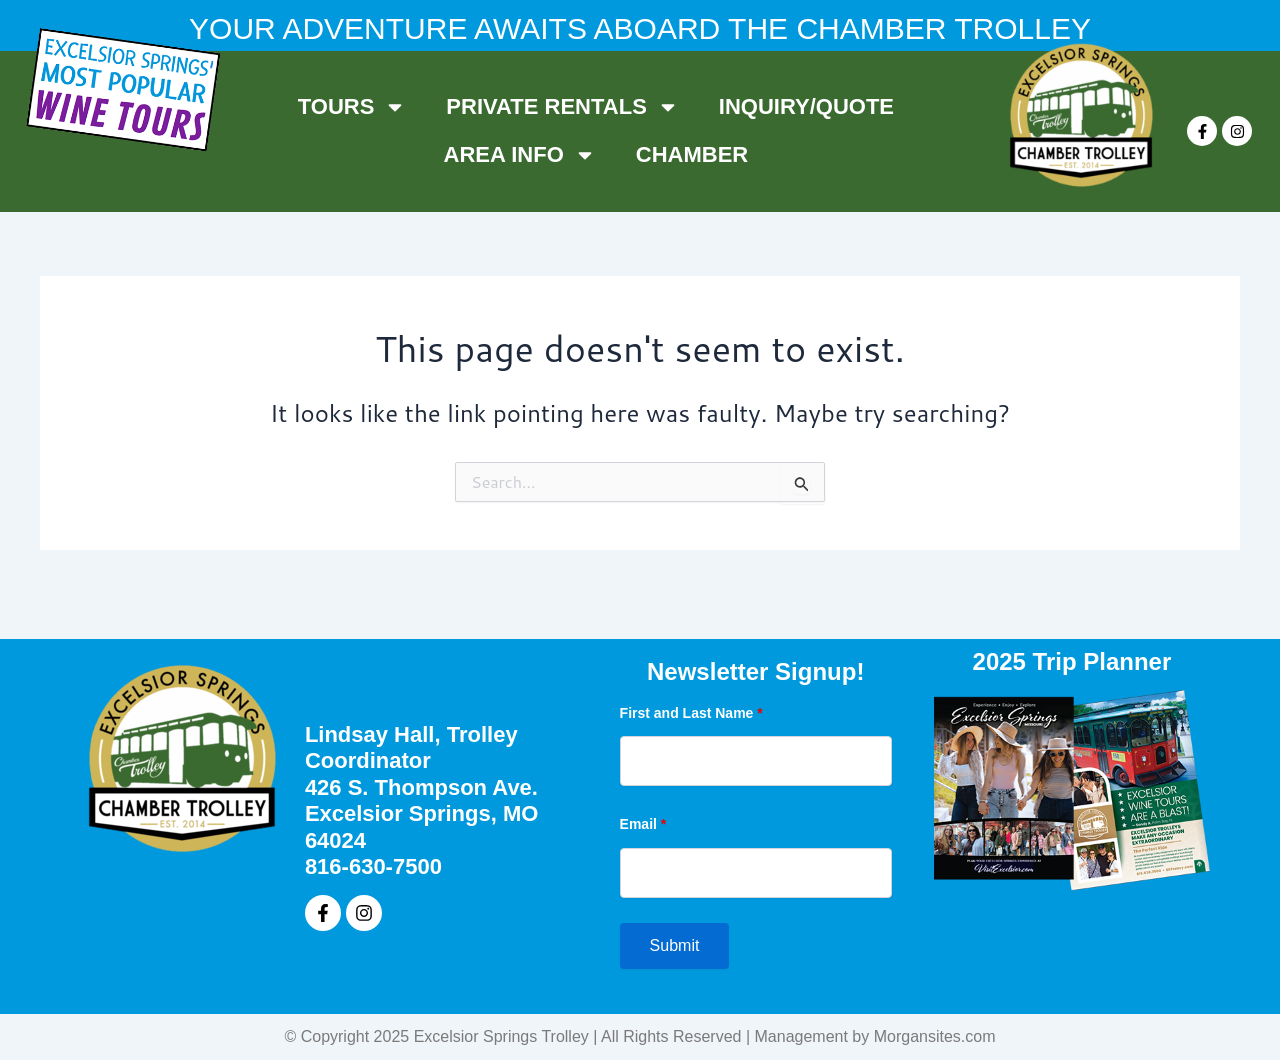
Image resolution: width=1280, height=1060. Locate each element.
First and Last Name (691, 713)
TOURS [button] (352, 107)
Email (643, 824)
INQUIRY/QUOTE (806, 106)
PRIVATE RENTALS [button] (562, 107)
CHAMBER (692, 154)
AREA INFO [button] (520, 155)
